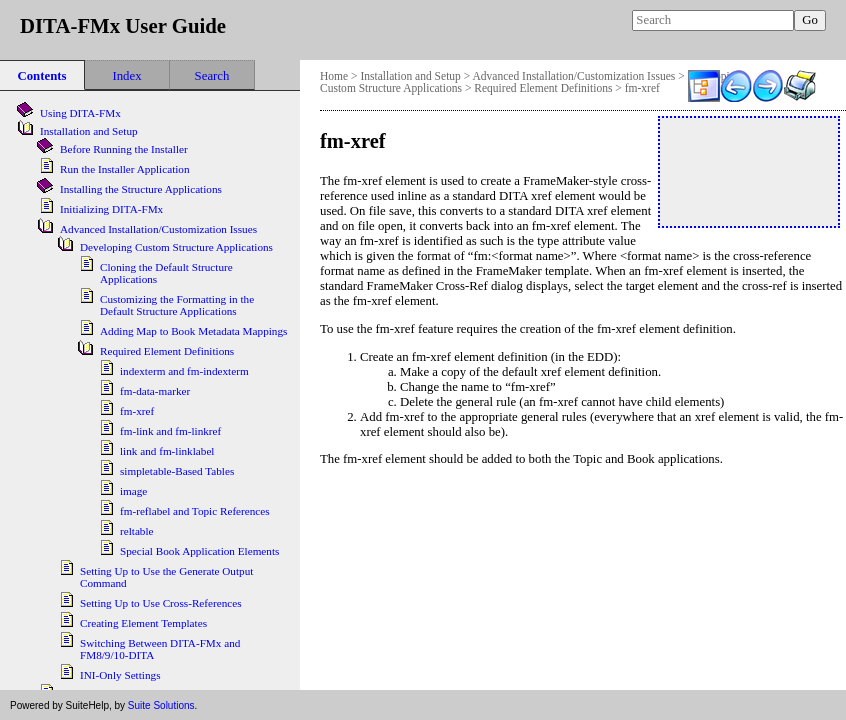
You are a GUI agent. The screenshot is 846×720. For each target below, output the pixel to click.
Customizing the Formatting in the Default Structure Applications (177, 305)
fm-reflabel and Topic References (195, 511)
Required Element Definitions (543, 88)
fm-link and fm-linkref (170, 431)
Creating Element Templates (143, 623)
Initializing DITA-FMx (111, 209)
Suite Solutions (161, 705)
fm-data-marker (155, 391)
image (133, 491)
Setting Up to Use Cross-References (161, 603)
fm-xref (642, 88)
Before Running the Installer (124, 149)
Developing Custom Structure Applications (176, 247)
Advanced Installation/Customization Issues (573, 76)
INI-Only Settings (120, 675)
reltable (137, 531)
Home (334, 76)
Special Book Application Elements (199, 551)
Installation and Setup (410, 76)
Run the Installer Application (125, 169)
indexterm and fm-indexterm (184, 371)
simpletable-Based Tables (177, 471)
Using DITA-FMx (80, 113)
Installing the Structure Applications (141, 189)
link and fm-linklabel (167, 451)
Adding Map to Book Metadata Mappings (193, 331)
